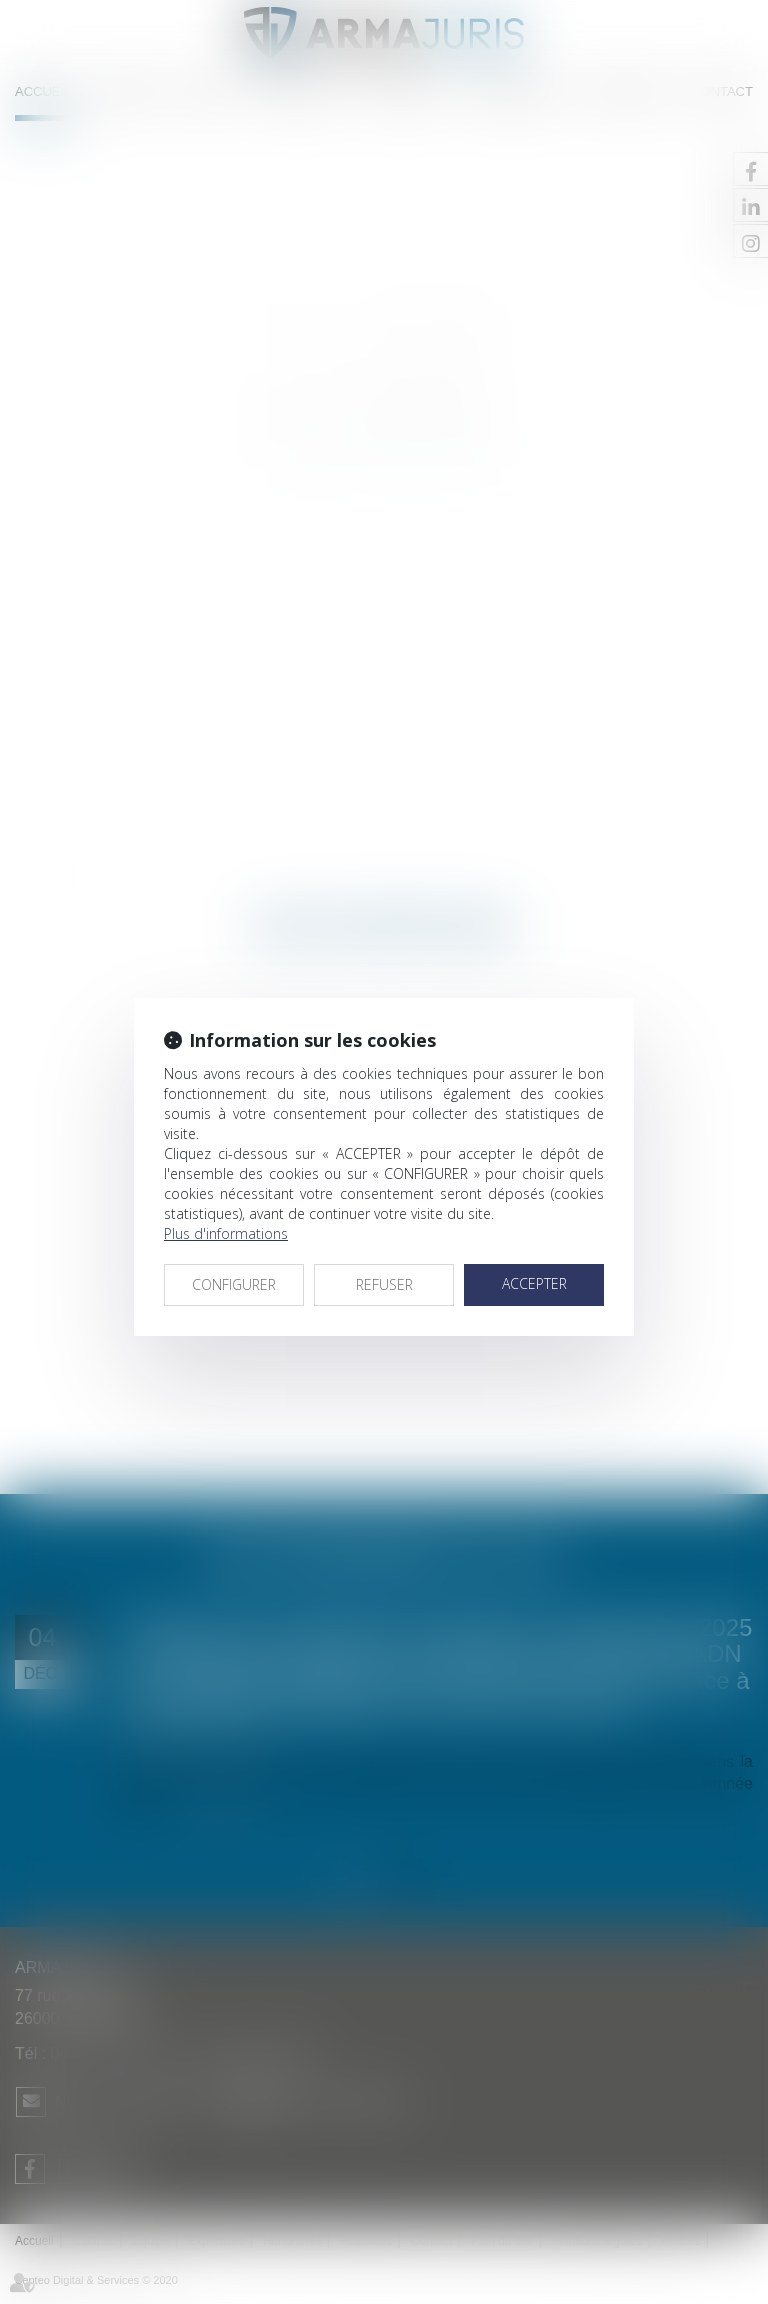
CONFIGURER (234, 1284)
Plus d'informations (226, 1233)
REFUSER (384, 1284)
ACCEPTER (534, 1283)
